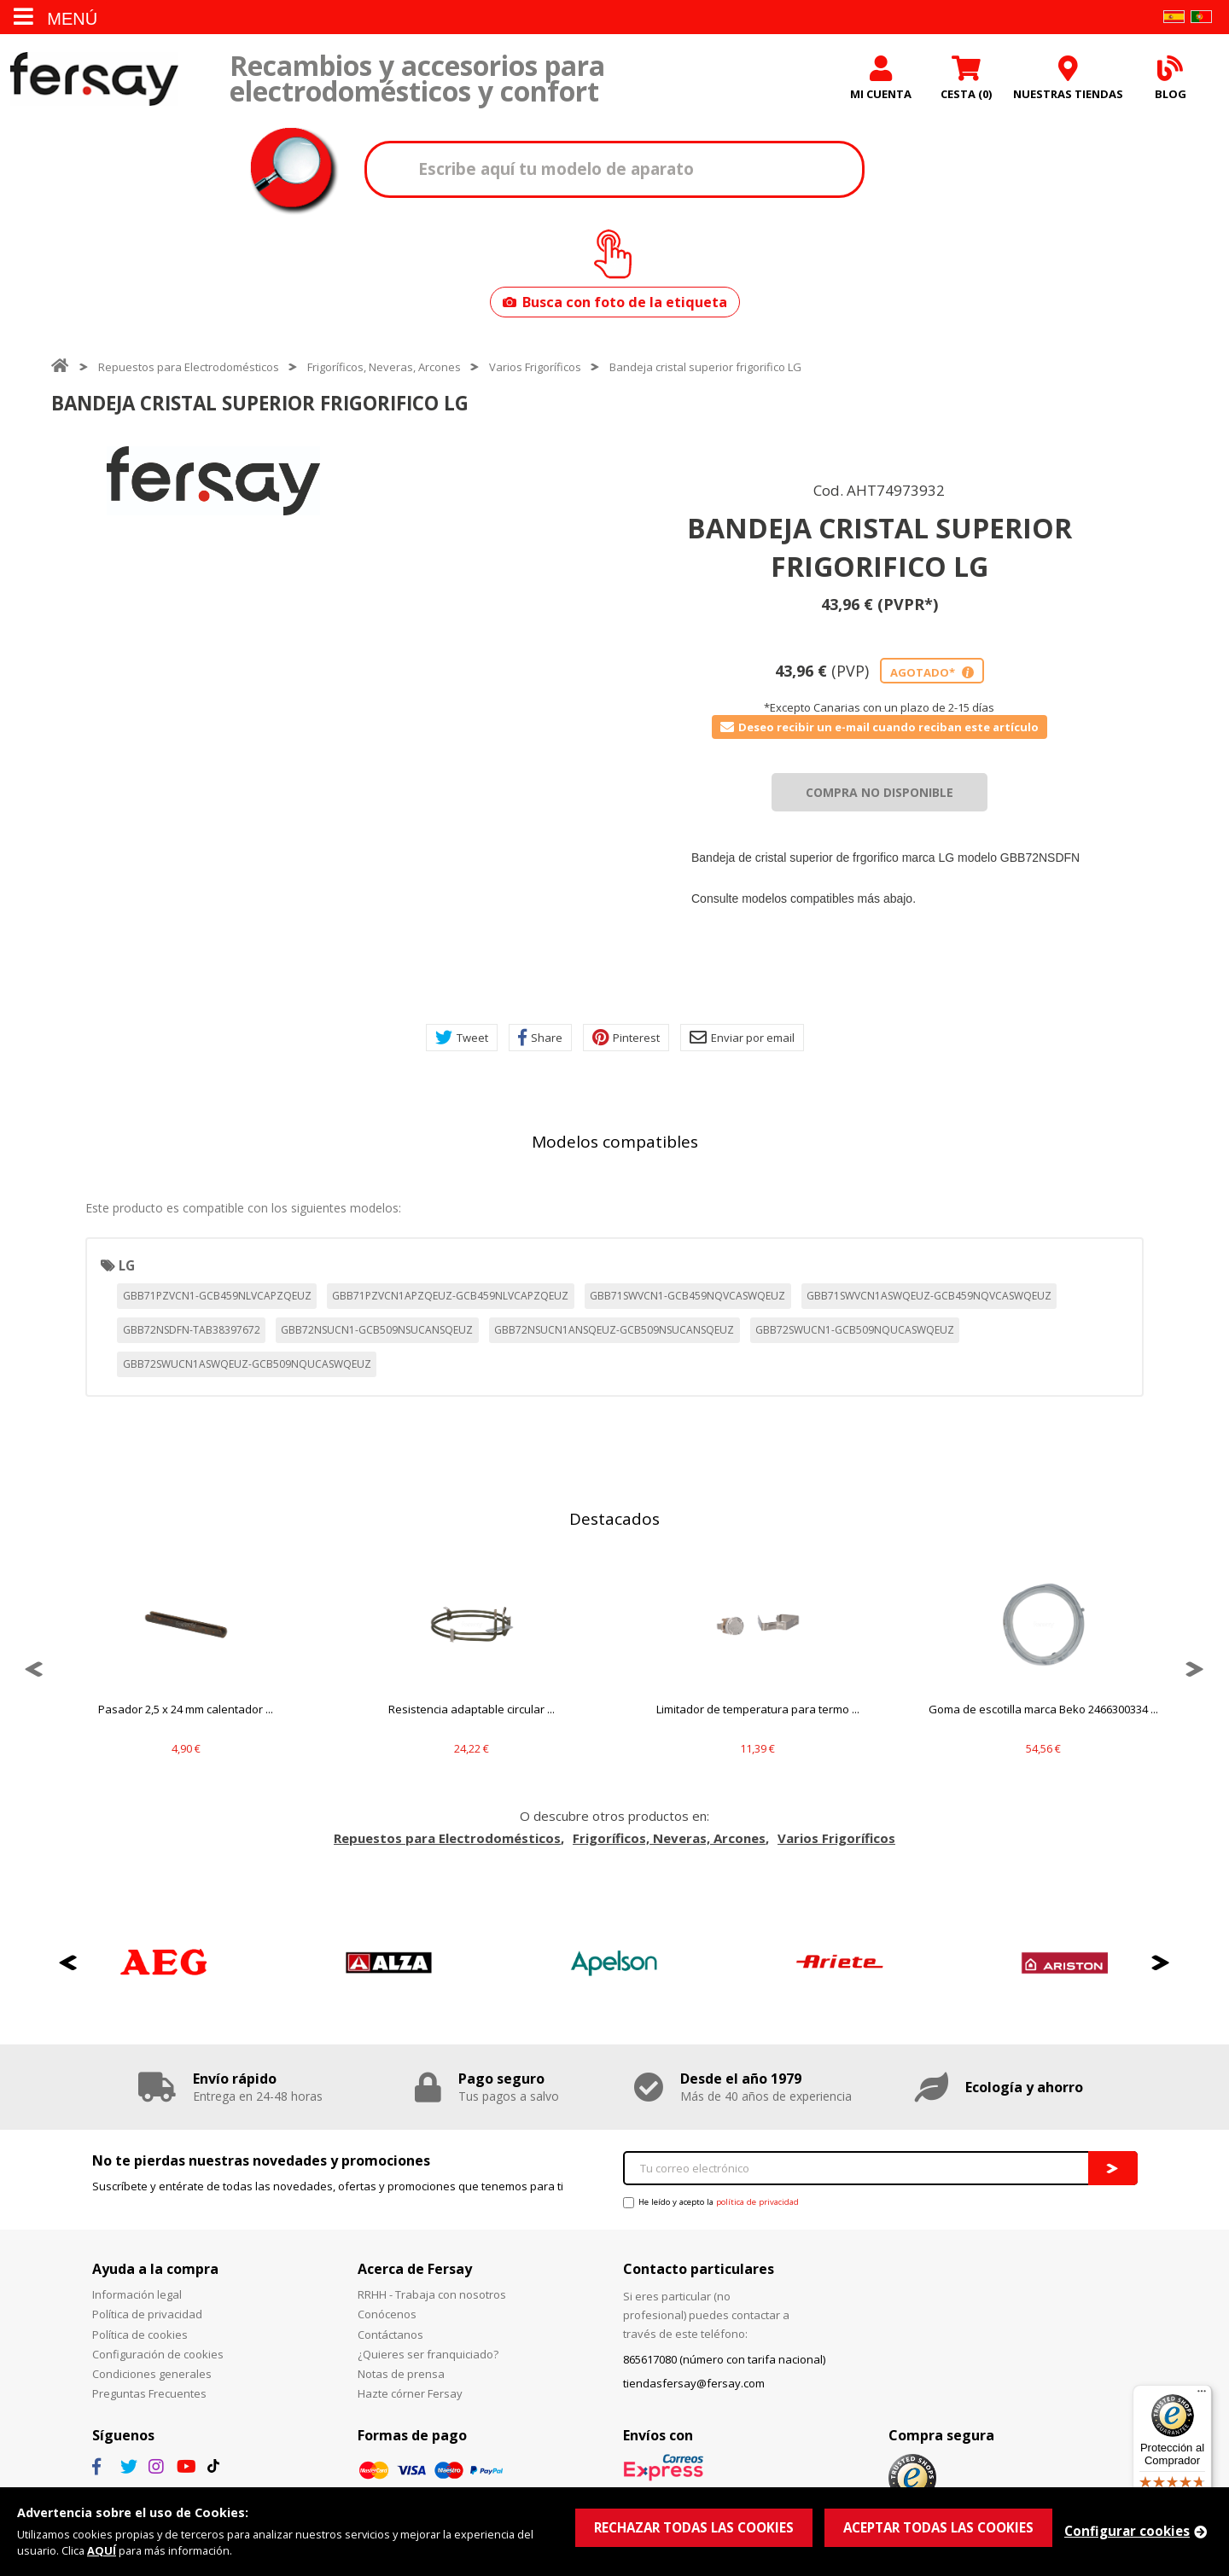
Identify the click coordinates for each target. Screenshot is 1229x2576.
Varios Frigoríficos (535, 367)
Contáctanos (390, 2334)
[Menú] (1201, 2395)
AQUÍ (101, 2550)
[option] (213, 480)
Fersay (94, 79)
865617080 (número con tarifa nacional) (724, 2359)
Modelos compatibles (615, 1142)
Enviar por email (742, 1037)
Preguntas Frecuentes (149, 2393)
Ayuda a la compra (155, 2268)
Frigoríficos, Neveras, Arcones (384, 367)
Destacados (614, 1519)
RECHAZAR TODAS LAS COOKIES (694, 2527)
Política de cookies (140, 2334)
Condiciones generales (152, 2373)
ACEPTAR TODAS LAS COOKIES (938, 2527)
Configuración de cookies (158, 2354)
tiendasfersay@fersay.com (694, 2383)
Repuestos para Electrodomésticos (188, 367)
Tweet (461, 1037)
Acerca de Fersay (415, 2268)
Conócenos (387, 2314)
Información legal (137, 2294)
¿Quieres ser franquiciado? (428, 2354)
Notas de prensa (401, 2373)
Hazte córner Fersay (410, 2393)
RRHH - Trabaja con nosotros (432, 2294)
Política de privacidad (147, 2314)
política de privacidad (757, 2201)
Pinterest (626, 1037)
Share (540, 1037)
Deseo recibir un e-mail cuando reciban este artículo (879, 727)
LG (127, 1265)
